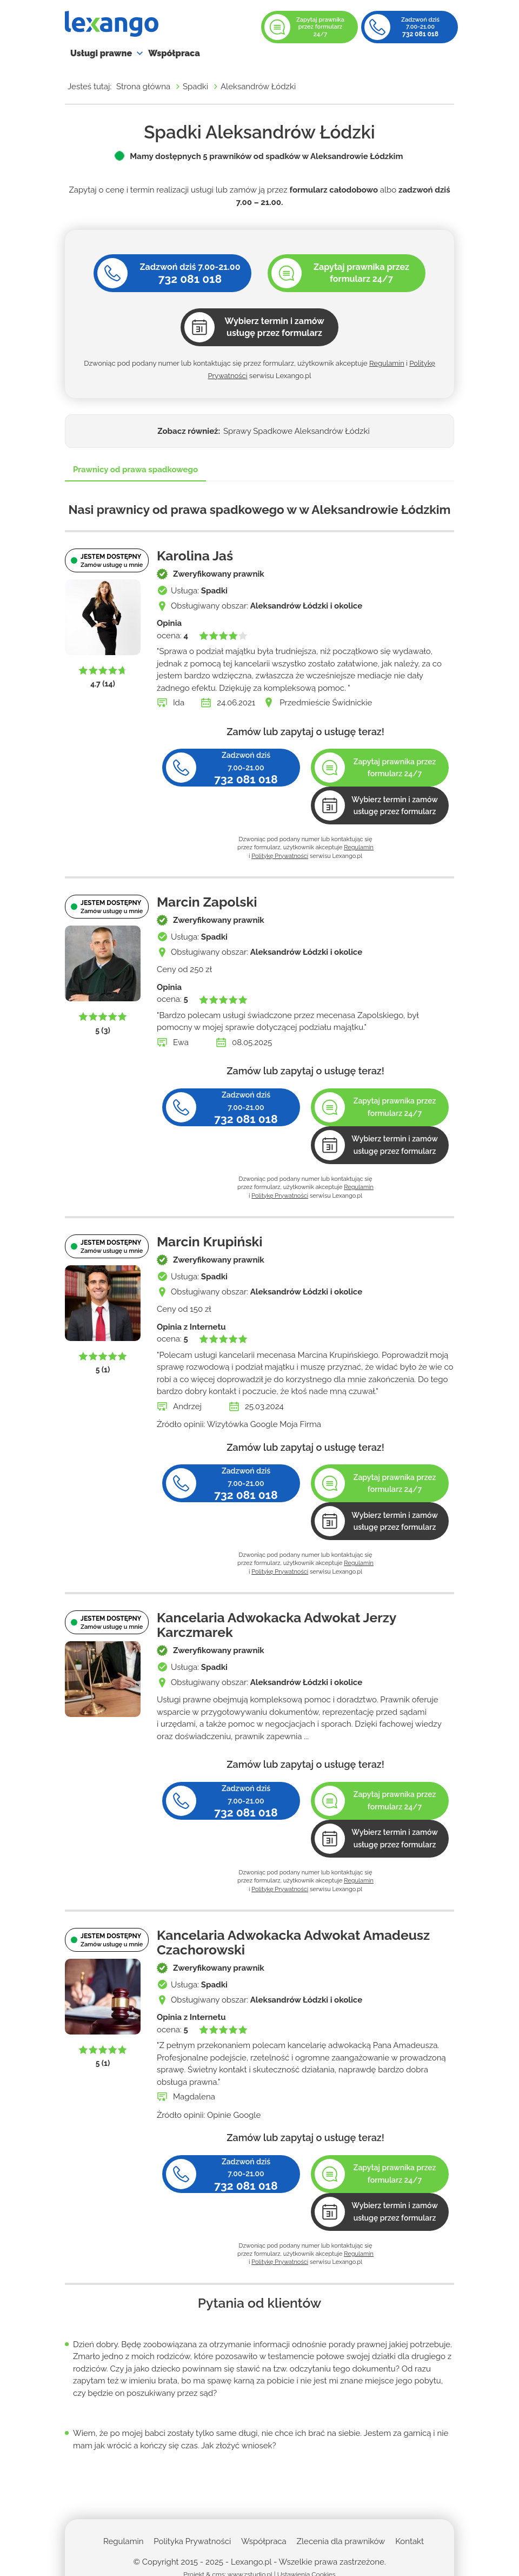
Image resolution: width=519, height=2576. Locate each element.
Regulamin (386, 363)
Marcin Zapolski (207, 902)
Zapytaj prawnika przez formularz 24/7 (320, 26)
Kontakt (409, 2541)
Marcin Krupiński (210, 1242)
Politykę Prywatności (279, 856)
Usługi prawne (101, 53)
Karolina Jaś (195, 556)
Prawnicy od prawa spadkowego (135, 469)
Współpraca (174, 53)
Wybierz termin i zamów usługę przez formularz (394, 805)
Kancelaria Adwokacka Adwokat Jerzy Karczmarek (276, 1625)
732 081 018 (420, 34)
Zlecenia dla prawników (341, 2541)
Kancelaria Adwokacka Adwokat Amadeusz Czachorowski (293, 1942)
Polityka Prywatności (192, 2541)
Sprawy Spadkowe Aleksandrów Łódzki (296, 431)
